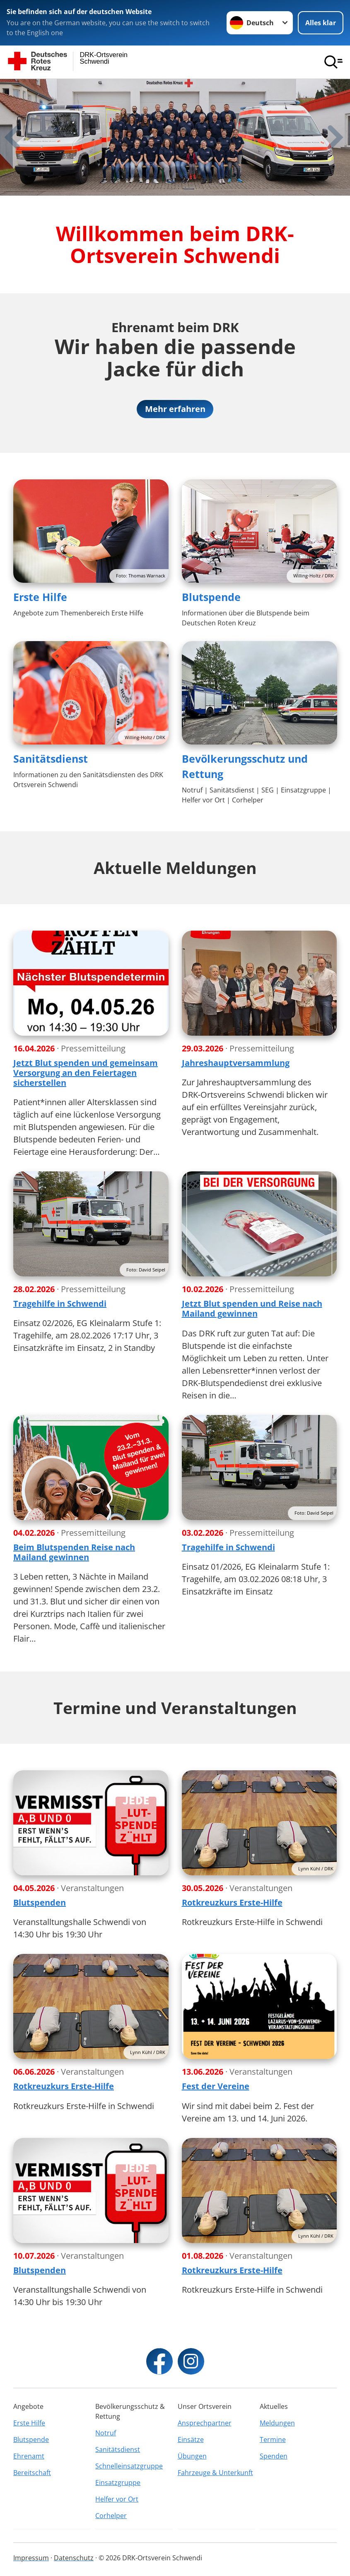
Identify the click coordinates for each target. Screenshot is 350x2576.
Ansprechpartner (205, 2423)
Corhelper (111, 2515)
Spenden (273, 2456)
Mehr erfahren (175, 408)
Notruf (105, 2432)
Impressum (31, 2557)
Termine (273, 2439)
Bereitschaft (32, 2472)
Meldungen (277, 2423)
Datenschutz (74, 2557)
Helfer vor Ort (116, 2499)
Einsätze (191, 2439)
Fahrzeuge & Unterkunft (215, 2472)
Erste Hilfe (40, 597)
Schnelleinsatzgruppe (129, 2466)
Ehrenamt (28, 2456)
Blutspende (211, 597)
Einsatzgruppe (117, 2482)
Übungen (192, 2456)
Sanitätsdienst (50, 759)
